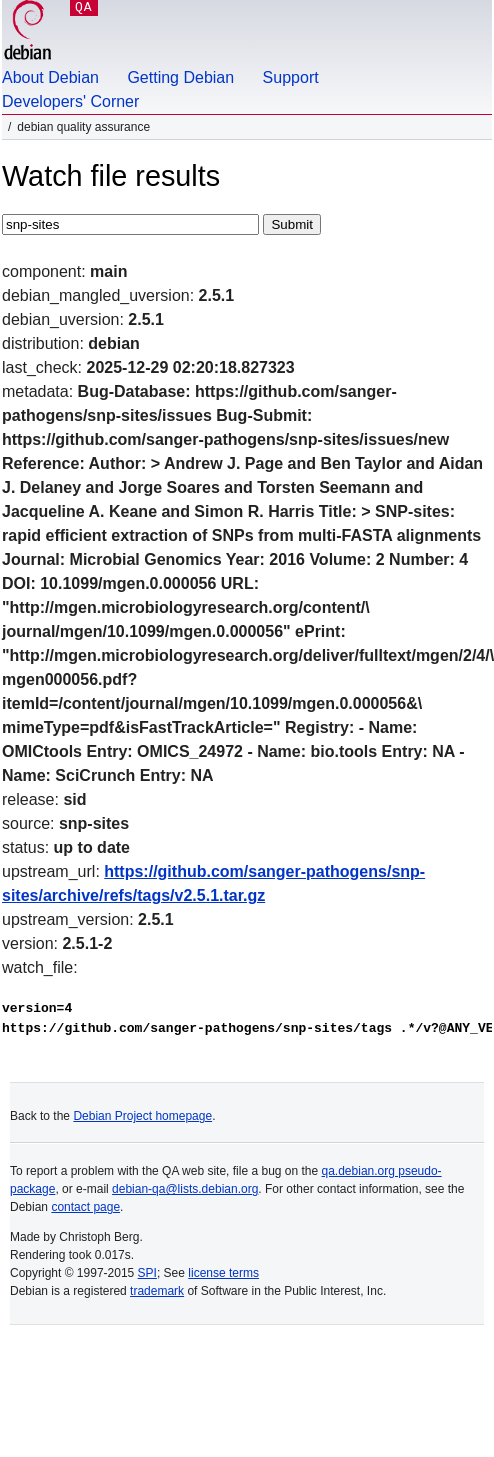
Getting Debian (180, 77)
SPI (147, 1273)
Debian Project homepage (142, 1116)
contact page (85, 1207)
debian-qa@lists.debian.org (185, 1189)
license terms (223, 1273)
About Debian (50, 77)
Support (291, 77)
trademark (157, 1291)
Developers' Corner (70, 101)
